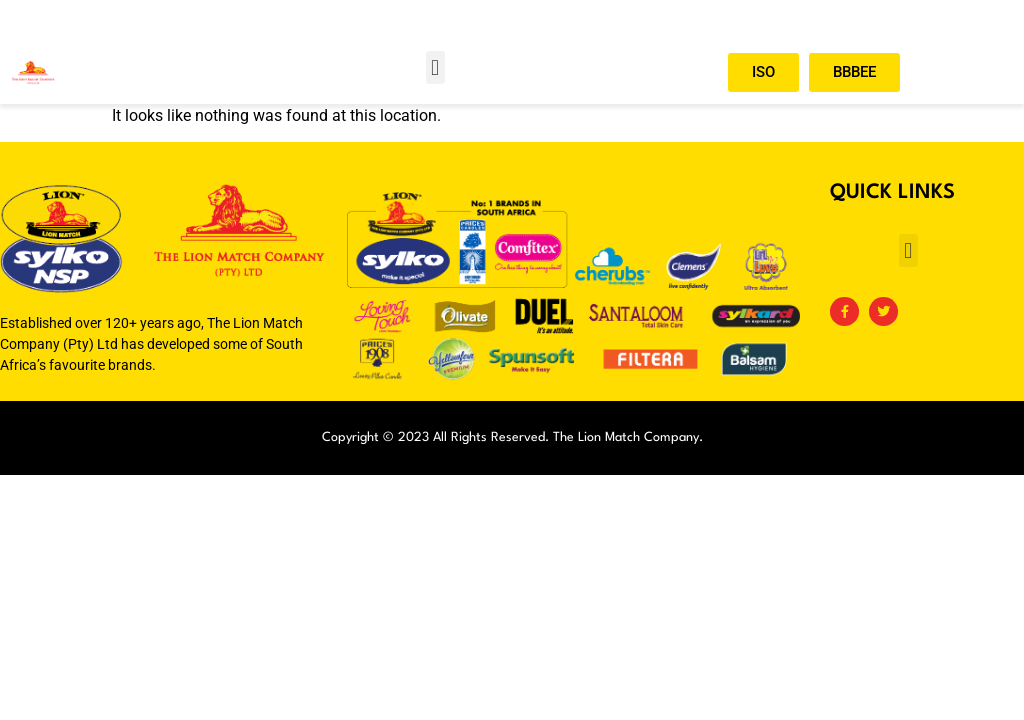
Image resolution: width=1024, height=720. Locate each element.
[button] (435, 67)
